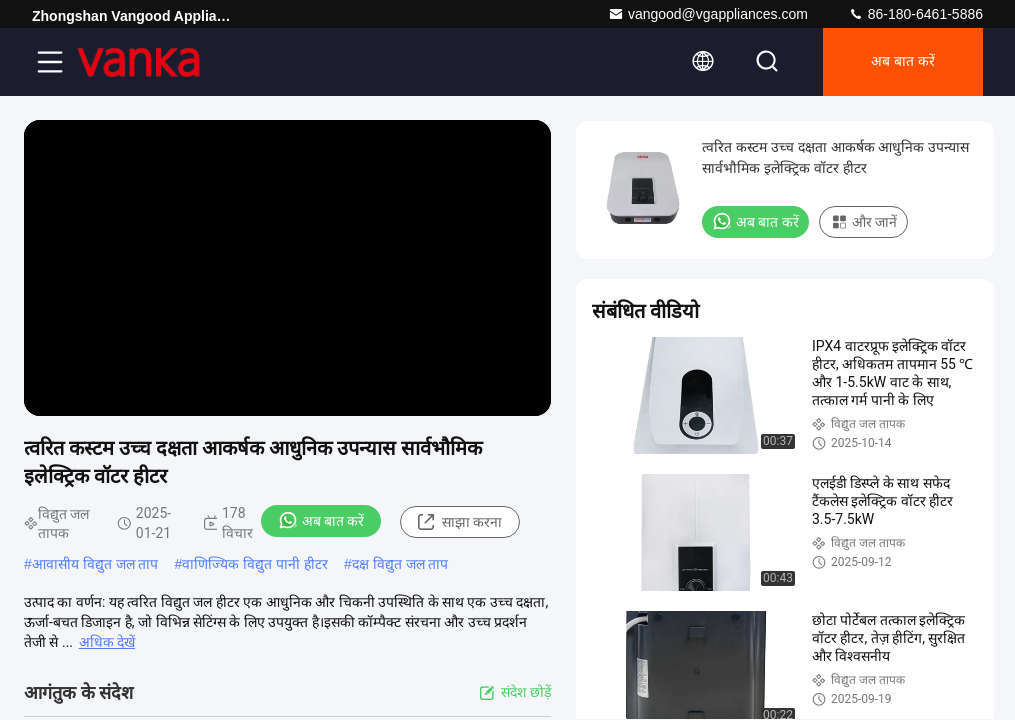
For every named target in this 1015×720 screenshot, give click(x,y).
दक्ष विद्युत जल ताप (400, 564)
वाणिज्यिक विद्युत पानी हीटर (255, 564)
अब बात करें (903, 62)
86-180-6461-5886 (915, 14)
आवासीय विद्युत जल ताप (95, 564)
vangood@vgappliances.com (708, 14)
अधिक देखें (107, 642)
